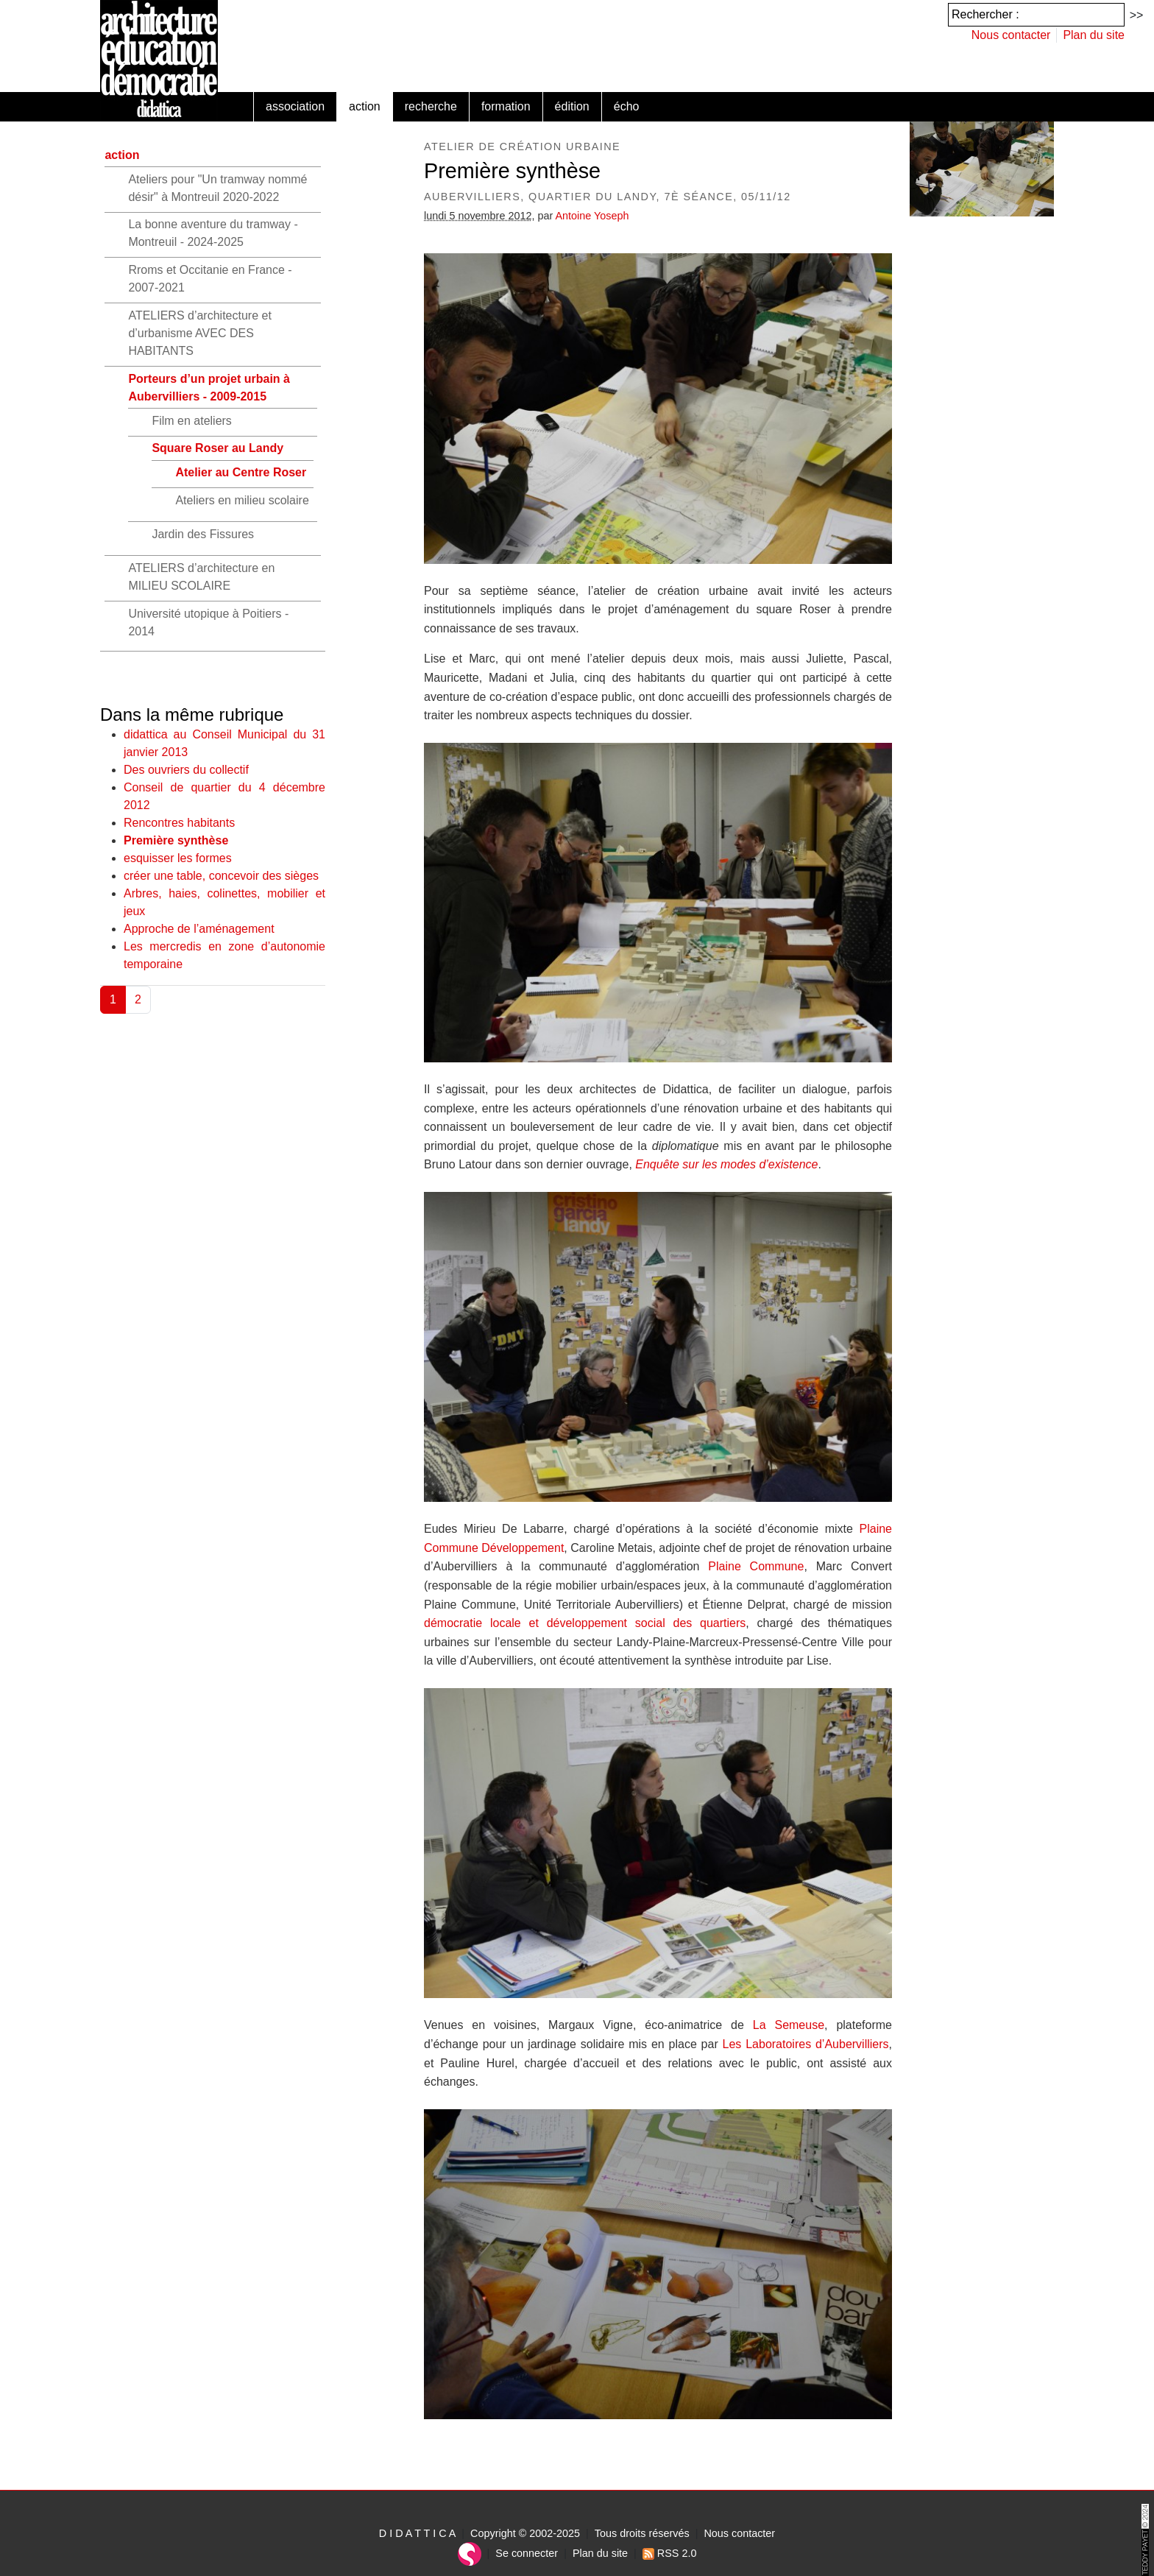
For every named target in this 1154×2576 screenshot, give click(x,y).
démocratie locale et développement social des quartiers (585, 1623)
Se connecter (526, 2553)
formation (506, 106)
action (364, 106)
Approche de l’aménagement (199, 928)
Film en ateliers (191, 420)
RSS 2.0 (670, 2553)
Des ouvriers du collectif (186, 769)
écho (627, 106)
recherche (431, 106)
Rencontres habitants (179, 822)
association (295, 106)
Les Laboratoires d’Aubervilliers (806, 2044)
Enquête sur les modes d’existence (726, 1164)
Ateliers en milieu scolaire (241, 500)
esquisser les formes (178, 858)
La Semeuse (788, 2025)
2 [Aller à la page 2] (138, 999)
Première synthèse (176, 840)
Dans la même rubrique (191, 714)
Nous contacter (1011, 35)
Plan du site (1094, 35)
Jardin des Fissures (203, 534)
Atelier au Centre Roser (240, 472)
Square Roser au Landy (217, 448)
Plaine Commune (756, 1566)
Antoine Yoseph (592, 216)
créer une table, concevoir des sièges (221, 875)
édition (572, 106)
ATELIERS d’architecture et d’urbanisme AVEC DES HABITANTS (199, 333)
